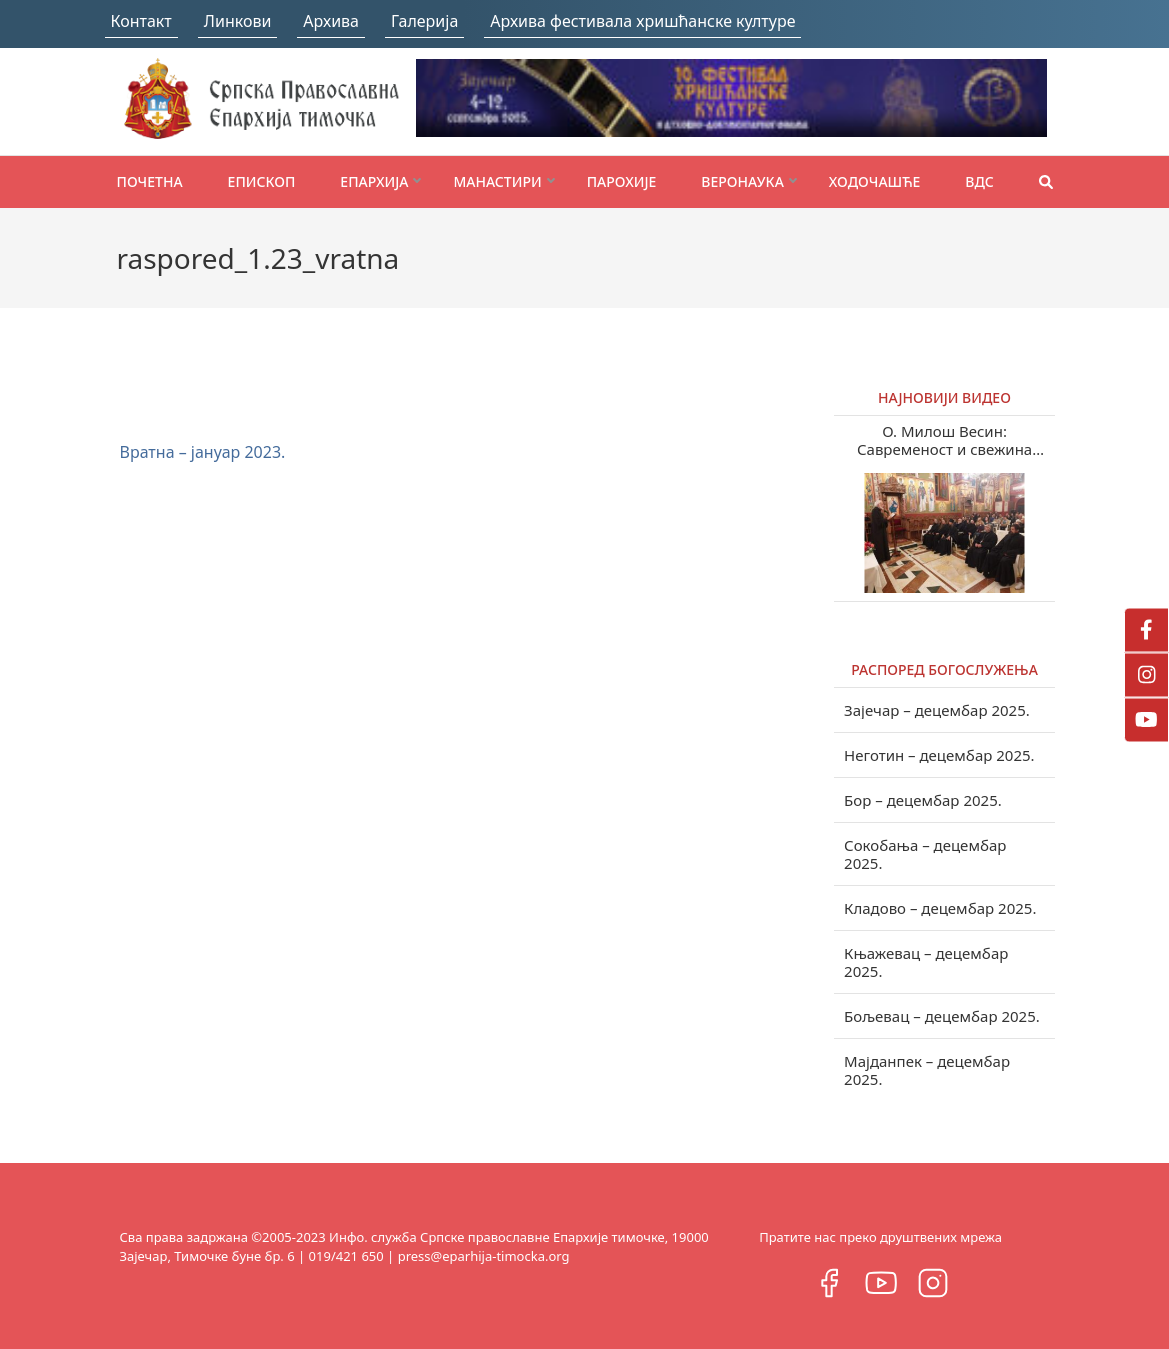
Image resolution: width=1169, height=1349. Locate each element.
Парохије (622, 181)
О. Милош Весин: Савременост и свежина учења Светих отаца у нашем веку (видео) (945, 440)
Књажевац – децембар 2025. (926, 962)
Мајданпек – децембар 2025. (927, 1070)
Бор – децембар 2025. (923, 800)
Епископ (262, 181)
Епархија (374, 181)
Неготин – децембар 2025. (939, 755)
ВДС (979, 181)
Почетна (150, 181)
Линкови (238, 21)
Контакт (141, 21)
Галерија (424, 21)
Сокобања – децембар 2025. (925, 854)
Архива (331, 21)
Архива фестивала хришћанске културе (642, 21)
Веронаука (742, 181)
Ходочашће (874, 181)
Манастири (497, 181)
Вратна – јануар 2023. (203, 452)
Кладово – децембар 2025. (940, 908)
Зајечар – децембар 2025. (937, 710)
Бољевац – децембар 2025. (942, 1016)
